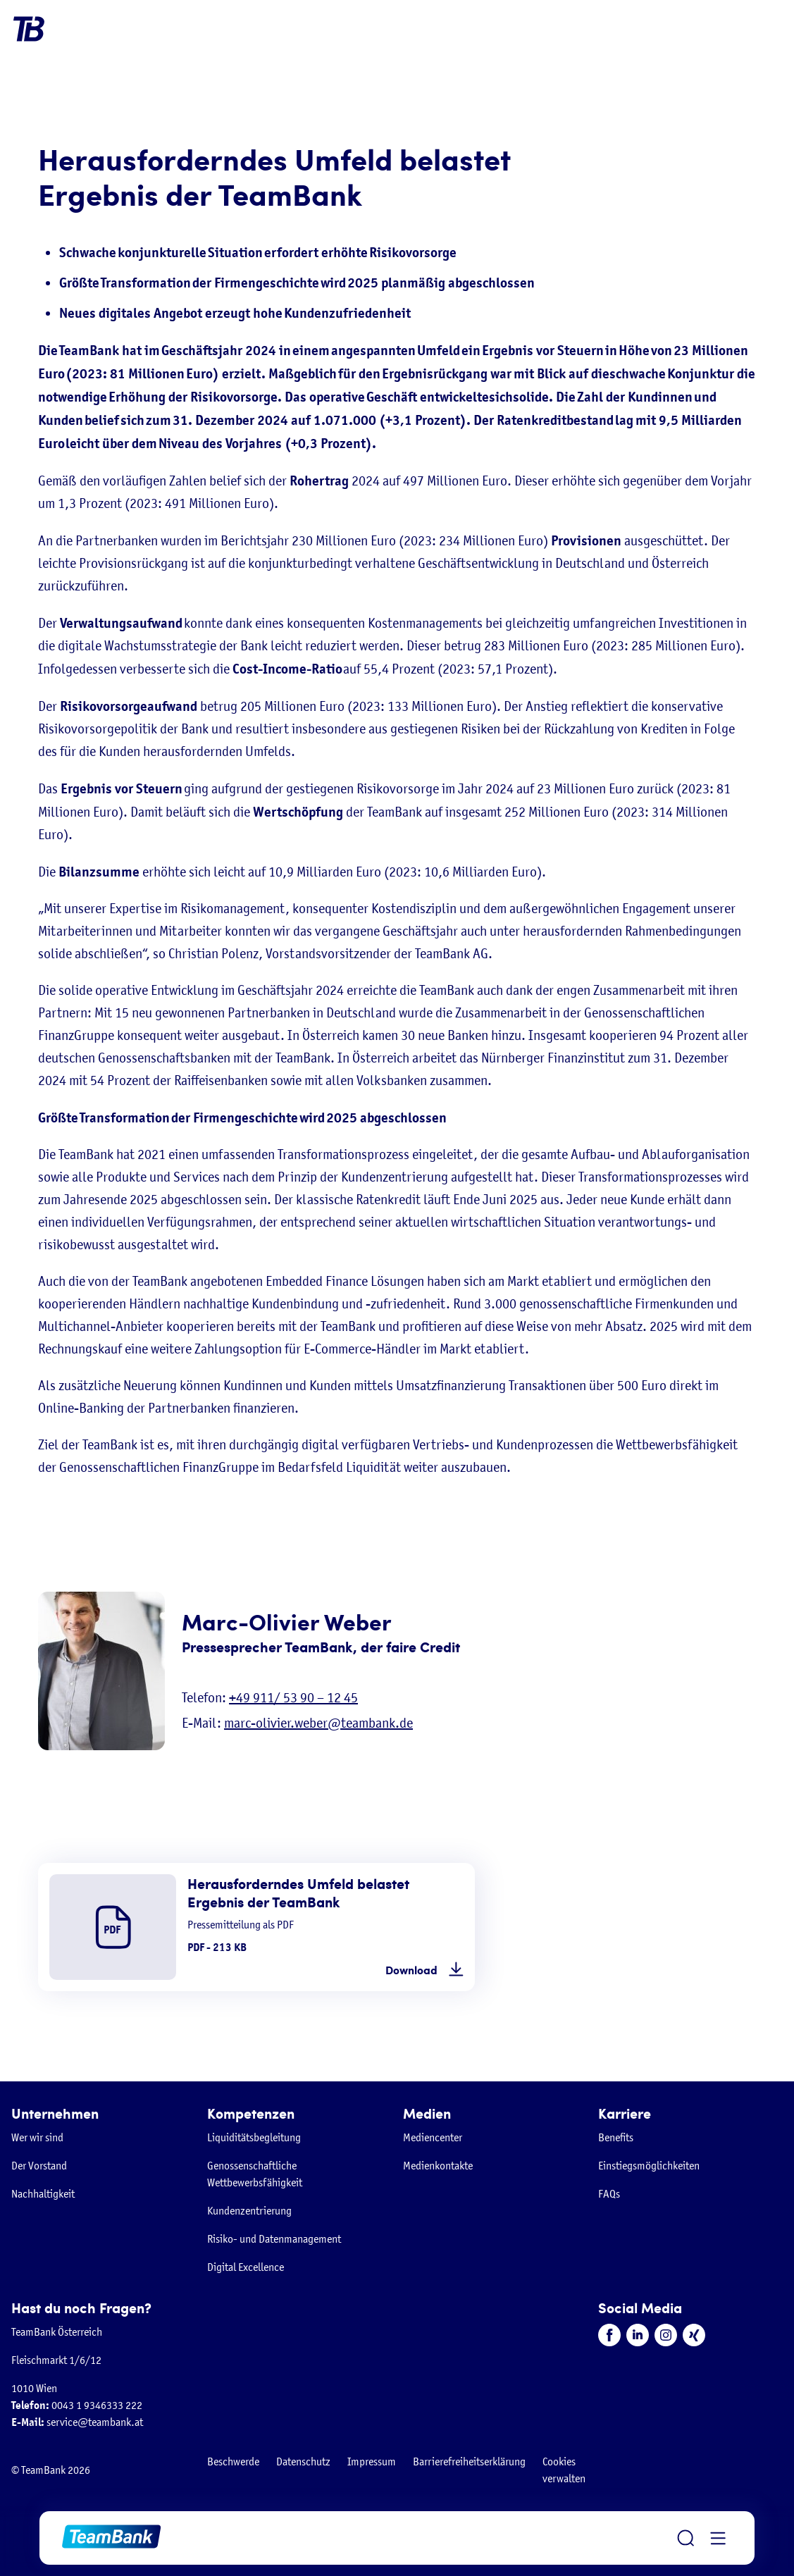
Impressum (371, 2461)
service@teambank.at (77, 2422)
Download (411, 1970)
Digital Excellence (245, 2267)
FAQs (609, 2193)
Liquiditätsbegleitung (254, 2137)
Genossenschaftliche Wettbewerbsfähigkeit (254, 2174)
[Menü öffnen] (717, 2537)
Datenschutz (303, 2461)
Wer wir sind (37, 2137)
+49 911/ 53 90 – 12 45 (293, 1698)
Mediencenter (432, 2137)
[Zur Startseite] (111, 2538)
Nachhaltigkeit (43, 2193)
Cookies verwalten (563, 2470)
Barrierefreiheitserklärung (469, 2461)
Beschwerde (233, 2461)
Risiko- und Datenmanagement (274, 2239)
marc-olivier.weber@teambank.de (318, 1723)
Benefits (615, 2137)
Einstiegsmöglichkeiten (649, 2165)
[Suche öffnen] (685, 2537)
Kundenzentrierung (249, 2210)
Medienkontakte (438, 2165)
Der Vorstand (39, 2165)
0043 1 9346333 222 (76, 2405)
